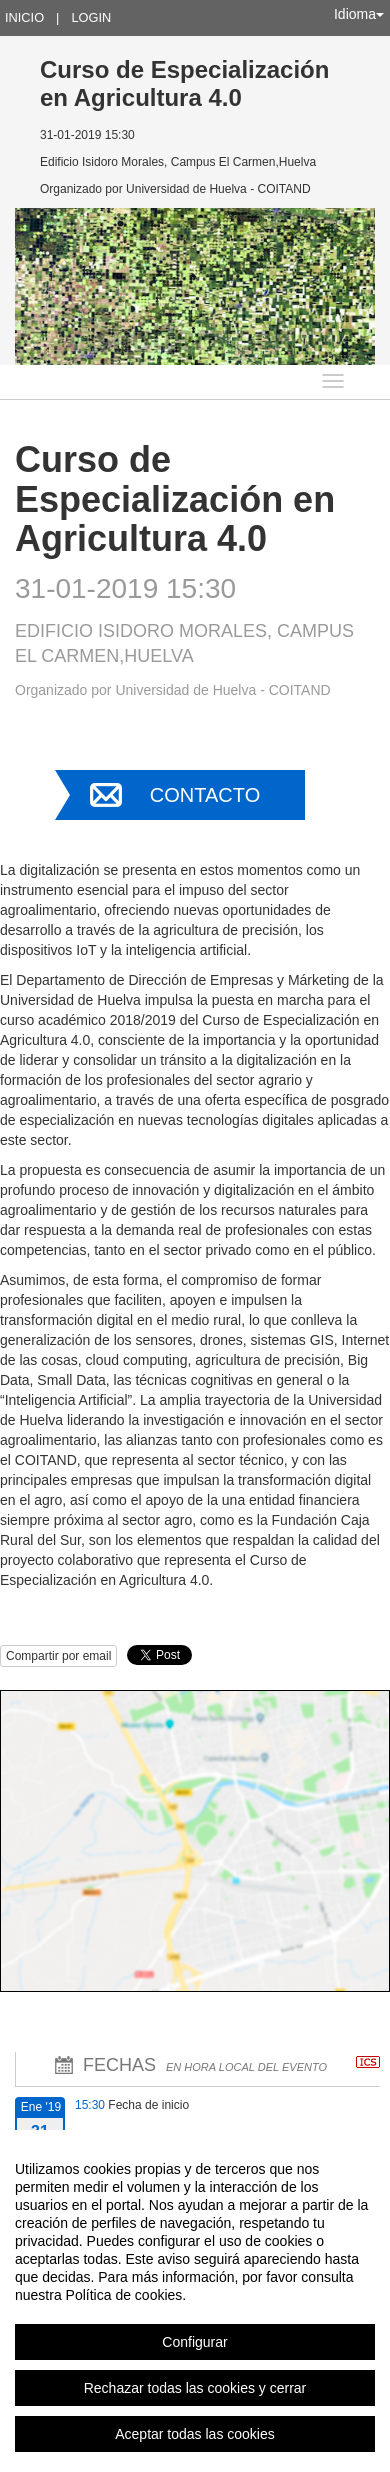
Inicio (24, 17)
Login (91, 17)
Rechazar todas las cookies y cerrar (195, 2388)
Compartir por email (58, 1656)
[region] (195, 2301)
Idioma (359, 14)
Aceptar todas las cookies (195, 2434)
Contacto (205, 795)
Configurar (194, 2342)
